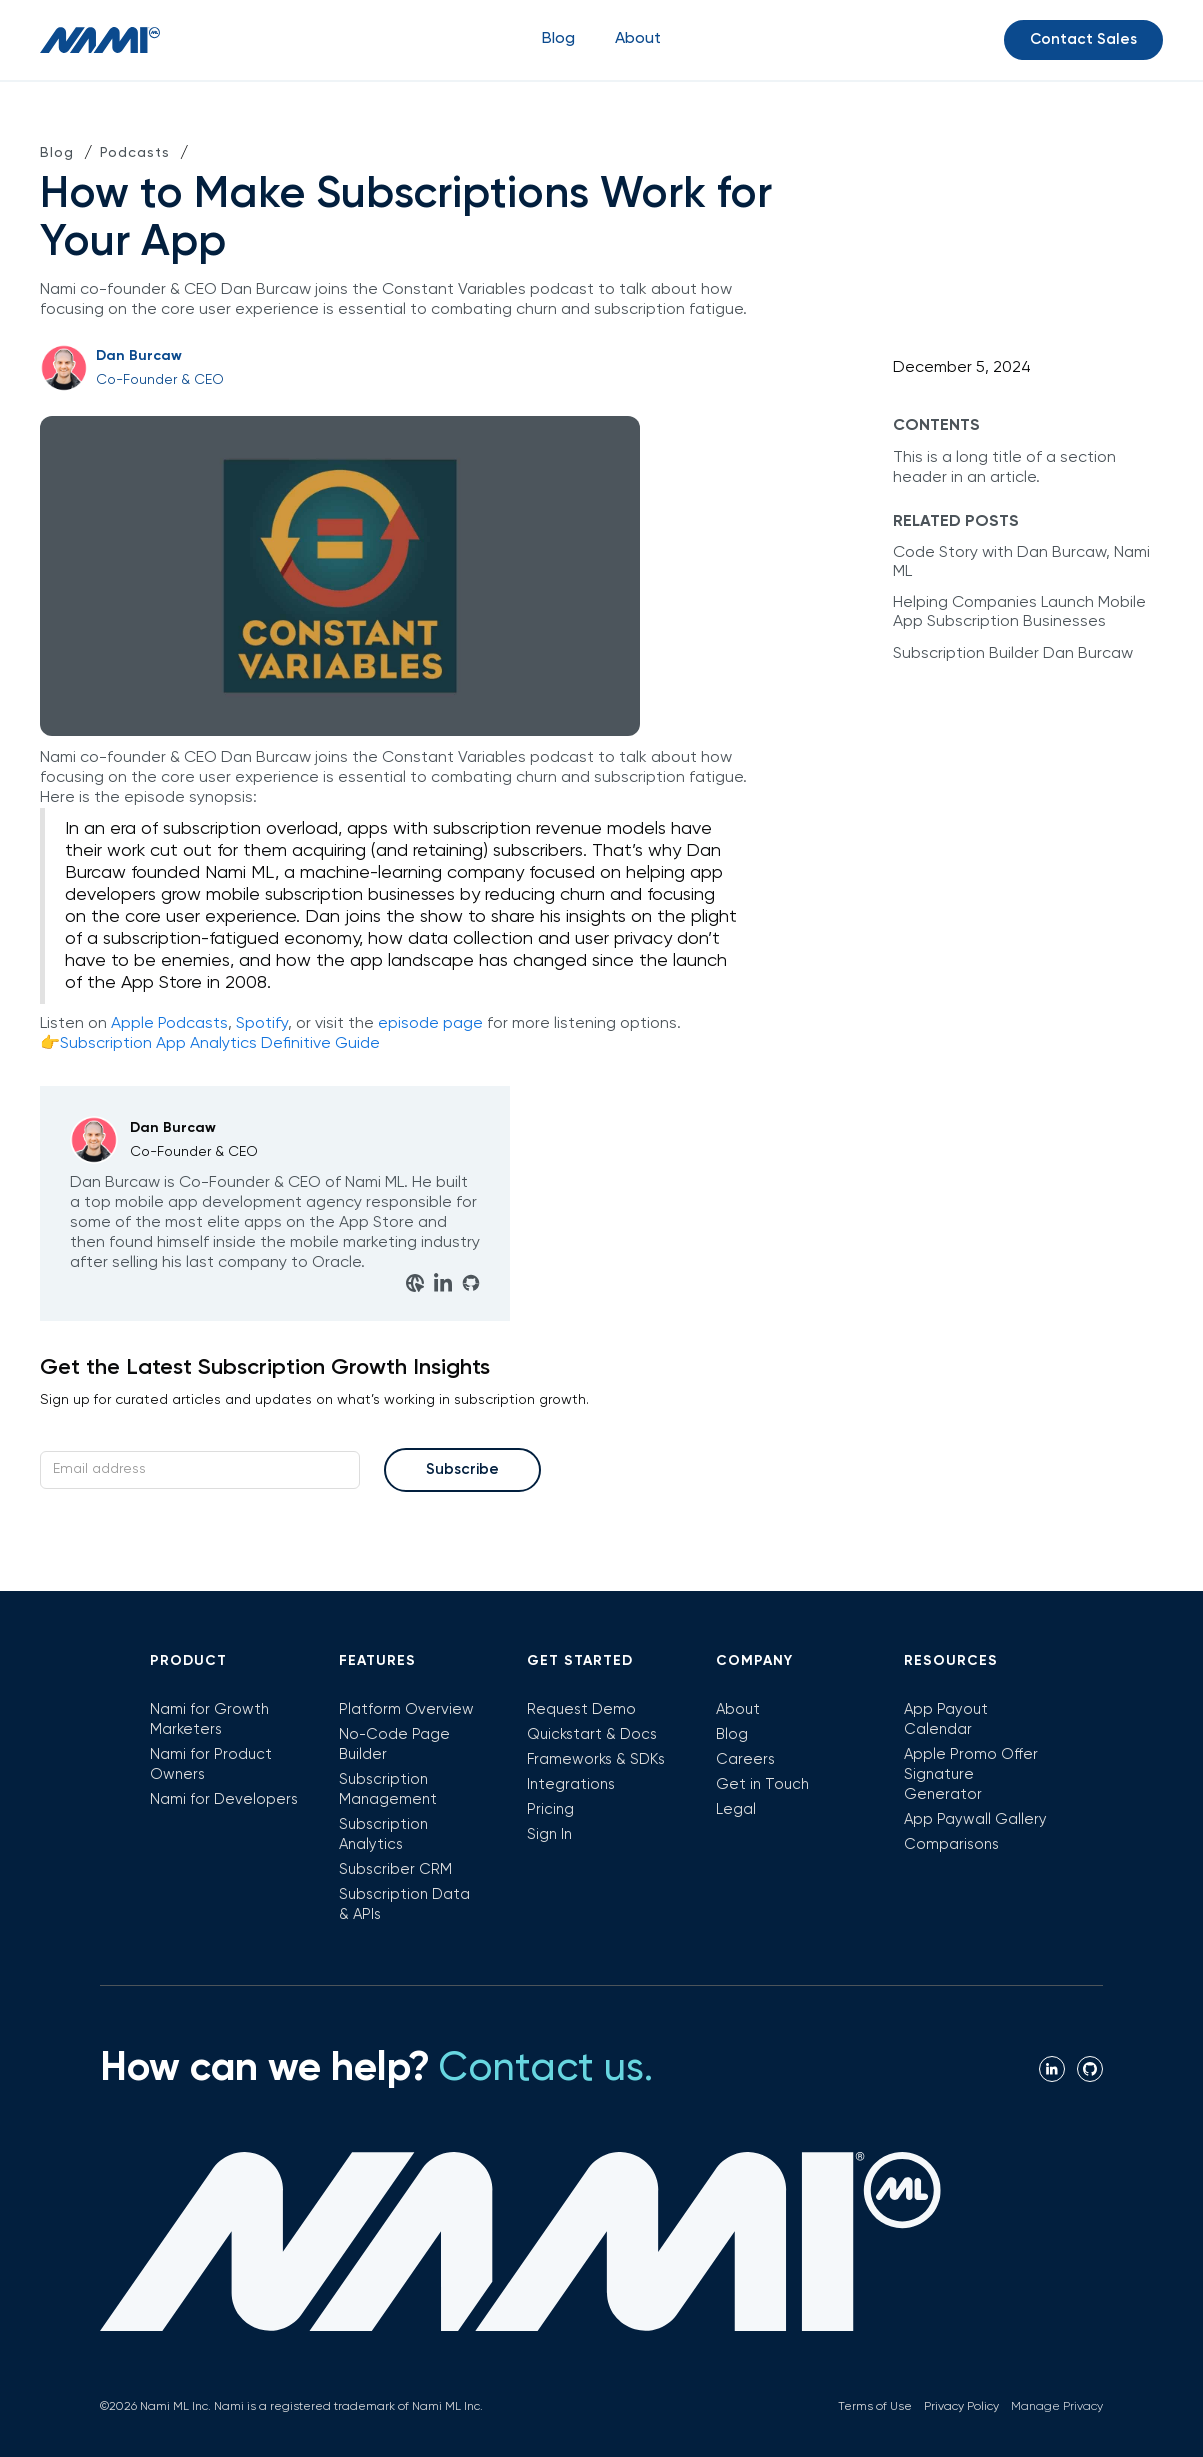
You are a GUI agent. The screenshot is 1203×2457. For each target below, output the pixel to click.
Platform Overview (406, 1709)
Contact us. (545, 2069)
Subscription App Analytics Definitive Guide (220, 1044)
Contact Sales (1083, 39)
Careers (745, 1759)
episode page (430, 1024)
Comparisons (951, 1844)
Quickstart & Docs (592, 1734)
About (738, 1709)
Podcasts (135, 153)
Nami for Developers (224, 1799)
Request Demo (581, 1709)
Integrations (571, 1784)
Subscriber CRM (395, 1869)
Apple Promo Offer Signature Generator (971, 1774)
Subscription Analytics (383, 1834)
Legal (736, 1809)
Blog (558, 39)
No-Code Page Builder (394, 1744)
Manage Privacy (1057, 2407)
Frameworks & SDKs (596, 1759)
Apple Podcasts (169, 1024)
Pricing (550, 1809)
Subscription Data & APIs (404, 1904)
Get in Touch (762, 1784)
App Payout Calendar (946, 1719)
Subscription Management (388, 1789)
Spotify (262, 1024)
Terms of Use (875, 2407)
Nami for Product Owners (211, 1764)
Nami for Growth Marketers (209, 1719)
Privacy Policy (961, 2407)
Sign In (549, 1834)
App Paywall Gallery (975, 1819)
